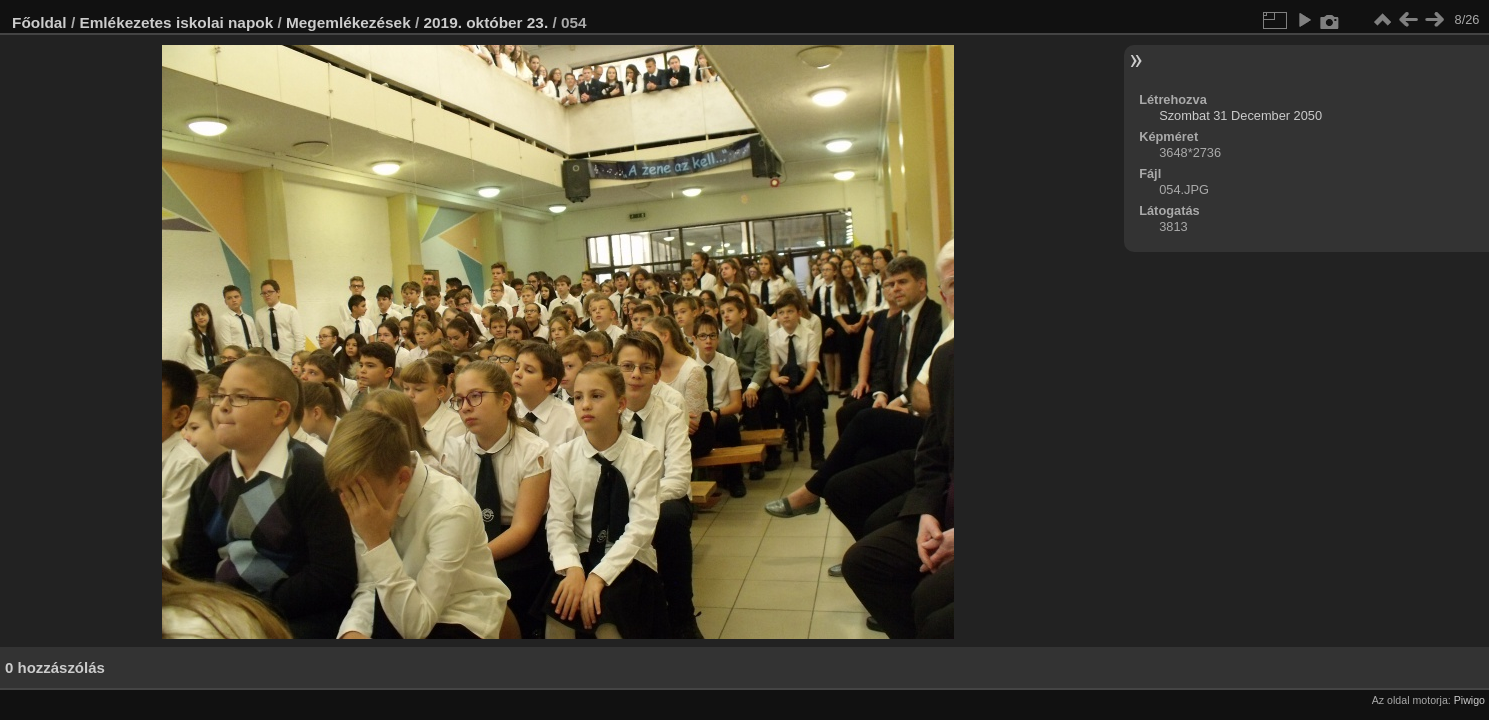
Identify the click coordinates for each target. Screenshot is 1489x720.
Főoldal (39, 22)
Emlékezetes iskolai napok (176, 22)
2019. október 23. (486, 22)
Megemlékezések (348, 22)
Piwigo (1469, 700)
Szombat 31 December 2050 (1240, 115)
